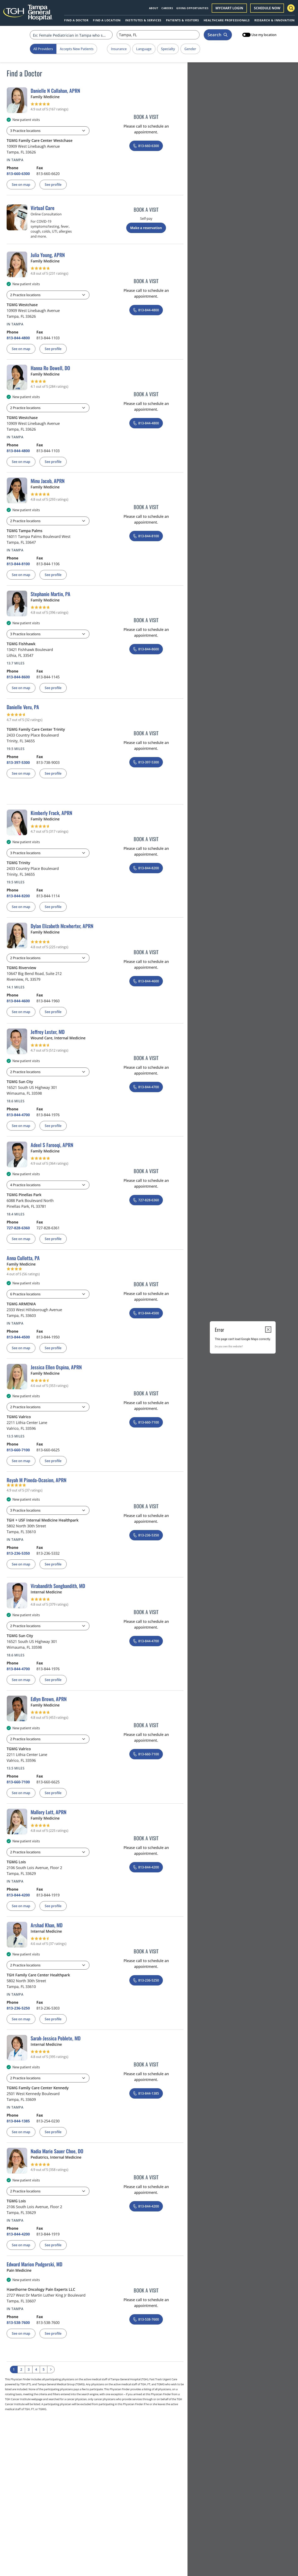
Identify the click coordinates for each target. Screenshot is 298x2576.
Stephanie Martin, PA (50, 594)
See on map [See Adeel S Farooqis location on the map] (21, 1239)
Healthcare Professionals (227, 20)
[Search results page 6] (51, 2369)
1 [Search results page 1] (14, 2369)
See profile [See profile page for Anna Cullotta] (53, 1348)
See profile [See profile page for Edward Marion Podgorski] (53, 2333)
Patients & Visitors (182, 20)
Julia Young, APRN (48, 254)
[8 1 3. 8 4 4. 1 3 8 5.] (18, 2121)
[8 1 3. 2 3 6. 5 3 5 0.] (18, 1553)
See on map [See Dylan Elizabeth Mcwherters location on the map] (21, 1012)
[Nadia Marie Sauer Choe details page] (17, 2161)
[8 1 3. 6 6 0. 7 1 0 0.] (18, 1450)
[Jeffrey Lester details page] (17, 1041)
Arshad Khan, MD (46, 1925)
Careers (167, 8)
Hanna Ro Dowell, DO (50, 368)
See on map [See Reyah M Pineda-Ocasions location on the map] (21, 1564)
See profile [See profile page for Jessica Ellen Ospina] (53, 1461)
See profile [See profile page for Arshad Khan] (53, 2019)
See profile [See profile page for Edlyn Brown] (53, 1793)
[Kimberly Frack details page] (17, 822)
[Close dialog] (268, 1329)
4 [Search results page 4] (36, 2369)
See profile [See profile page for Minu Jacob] (53, 574)
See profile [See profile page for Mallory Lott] (53, 1906)
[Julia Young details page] (17, 264)
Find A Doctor (76, 20)
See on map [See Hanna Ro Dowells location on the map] (21, 461)
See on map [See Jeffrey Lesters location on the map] (21, 1125)
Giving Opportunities (192, 8)
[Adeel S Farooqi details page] (17, 1154)
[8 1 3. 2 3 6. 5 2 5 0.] (18, 2008)
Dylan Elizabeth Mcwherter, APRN (62, 926)
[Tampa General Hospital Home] (28, 15)
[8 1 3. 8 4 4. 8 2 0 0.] (18, 896)
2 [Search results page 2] (21, 2369)
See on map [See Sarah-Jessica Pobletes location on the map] (21, 2132)
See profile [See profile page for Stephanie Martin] (53, 688)
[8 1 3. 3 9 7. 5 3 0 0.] (18, 762)
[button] (48, 130)
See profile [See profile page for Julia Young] (53, 349)
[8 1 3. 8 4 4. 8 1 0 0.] (18, 564)
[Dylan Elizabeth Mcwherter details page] (17, 936)
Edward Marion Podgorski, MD (34, 2264)
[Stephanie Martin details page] (17, 603)
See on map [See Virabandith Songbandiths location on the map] (21, 1679)
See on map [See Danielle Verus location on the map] (21, 773)
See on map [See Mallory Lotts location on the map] (21, 1906)
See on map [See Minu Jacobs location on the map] (21, 574)
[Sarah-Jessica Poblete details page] (17, 2048)
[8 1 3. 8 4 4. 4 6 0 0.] (18, 1001)
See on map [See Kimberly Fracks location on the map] (21, 907)
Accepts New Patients (77, 49)
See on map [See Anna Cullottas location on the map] (21, 1348)
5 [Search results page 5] (43, 2369)
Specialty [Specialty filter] (168, 49)
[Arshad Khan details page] (17, 1935)
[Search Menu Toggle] (291, 8)
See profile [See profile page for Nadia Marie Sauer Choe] (53, 2245)
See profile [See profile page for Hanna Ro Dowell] (53, 461)
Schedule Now (267, 8)
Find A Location (106, 20)
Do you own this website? (229, 1346)
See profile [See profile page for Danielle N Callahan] (53, 184)
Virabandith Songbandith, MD (58, 1585)
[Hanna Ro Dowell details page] (17, 377)
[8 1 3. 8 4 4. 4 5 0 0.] (18, 1337)
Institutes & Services (143, 20)
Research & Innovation (274, 20)
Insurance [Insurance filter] (119, 49)
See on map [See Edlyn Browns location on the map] (21, 1793)
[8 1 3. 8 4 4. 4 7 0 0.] (18, 1115)
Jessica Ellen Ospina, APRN (56, 1367)
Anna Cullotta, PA (23, 1258)
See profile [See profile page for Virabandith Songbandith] (53, 1679)
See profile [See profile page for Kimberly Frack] (53, 907)
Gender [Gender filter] (190, 49)
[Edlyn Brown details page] (17, 1708)
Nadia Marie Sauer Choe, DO (57, 2151)
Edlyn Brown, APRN (49, 1699)
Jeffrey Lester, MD (48, 1031)
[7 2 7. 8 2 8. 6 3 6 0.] (18, 1228)
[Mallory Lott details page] (17, 1821)
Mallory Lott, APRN (48, 1812)
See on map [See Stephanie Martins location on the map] (21, 688)
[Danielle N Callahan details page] (17, 100)
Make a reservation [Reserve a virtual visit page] (146, 228)
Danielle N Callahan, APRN (55, 90)
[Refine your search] (71, 34)
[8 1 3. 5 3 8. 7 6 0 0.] (18, 2322)
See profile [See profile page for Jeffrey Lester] (53, 1125)
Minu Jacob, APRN (48, 480)
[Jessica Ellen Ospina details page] (17, 1377)
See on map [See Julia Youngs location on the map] (21, 349)
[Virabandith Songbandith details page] (17, 1595)
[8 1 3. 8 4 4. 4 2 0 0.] (18, 1895)
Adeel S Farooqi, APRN (52, 1144)
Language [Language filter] (143, 49)
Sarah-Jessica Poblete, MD (56, 2038)
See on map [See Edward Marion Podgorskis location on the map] (21, 2333)
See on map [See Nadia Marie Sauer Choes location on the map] (21, 2245)
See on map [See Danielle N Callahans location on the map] (21, 184)
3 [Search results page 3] (29, 2369)
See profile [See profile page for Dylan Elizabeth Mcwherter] (53, 1012)
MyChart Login (229, 8)
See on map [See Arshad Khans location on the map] (21, 2019)
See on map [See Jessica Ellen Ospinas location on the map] (21, 1461)
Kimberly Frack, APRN (51, 812)
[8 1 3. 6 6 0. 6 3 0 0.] (18, 173)
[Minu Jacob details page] (17, 490)
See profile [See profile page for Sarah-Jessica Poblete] (53, 2132)
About (153, 8)
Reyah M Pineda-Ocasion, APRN (36, 1480)
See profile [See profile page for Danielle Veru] (53, 773)
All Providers (43, 49)
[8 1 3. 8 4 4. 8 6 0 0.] (18, 677)
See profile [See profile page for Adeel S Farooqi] (53, 1239)
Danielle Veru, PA (23, 707)
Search (218, 34)
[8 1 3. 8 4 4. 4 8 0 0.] (18, 338)
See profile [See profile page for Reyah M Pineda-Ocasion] (53, 1564)
